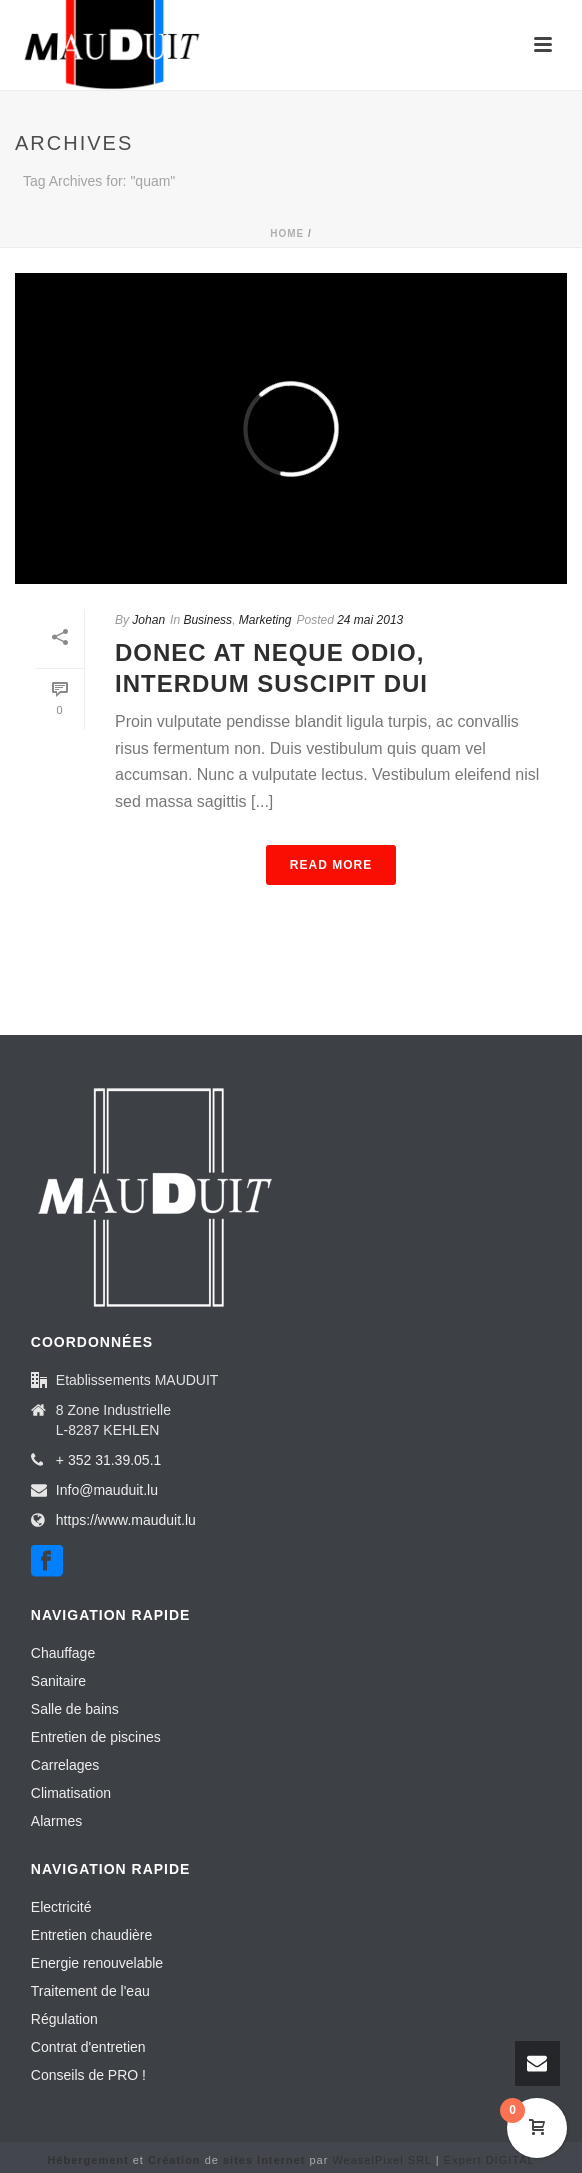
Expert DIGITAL (489, 2160)
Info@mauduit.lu (107, 1490)
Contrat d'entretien (88, 2047)
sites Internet (264, 2160)
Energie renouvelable (97, 1963)
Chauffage (63, 1653)
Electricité (61, 1907)
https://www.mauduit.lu (126, 1520)
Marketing (265, 620)
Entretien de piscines (96, 1737)
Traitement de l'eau (90, 1991)
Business (207, 620)
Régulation (64, 2019)
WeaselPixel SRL (381, 2160)
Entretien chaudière (91, 1935)
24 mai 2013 (370, 620)
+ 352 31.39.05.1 (109, 1460)
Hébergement (87, 2160)
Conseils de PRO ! (88, 2075)
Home (287, 233)
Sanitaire (58, 1681)
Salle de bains (75, 1709)
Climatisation (71, 1793)
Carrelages (65, 1765)
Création (174, 2160)
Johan (148, 620)
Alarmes (56, 1821)
